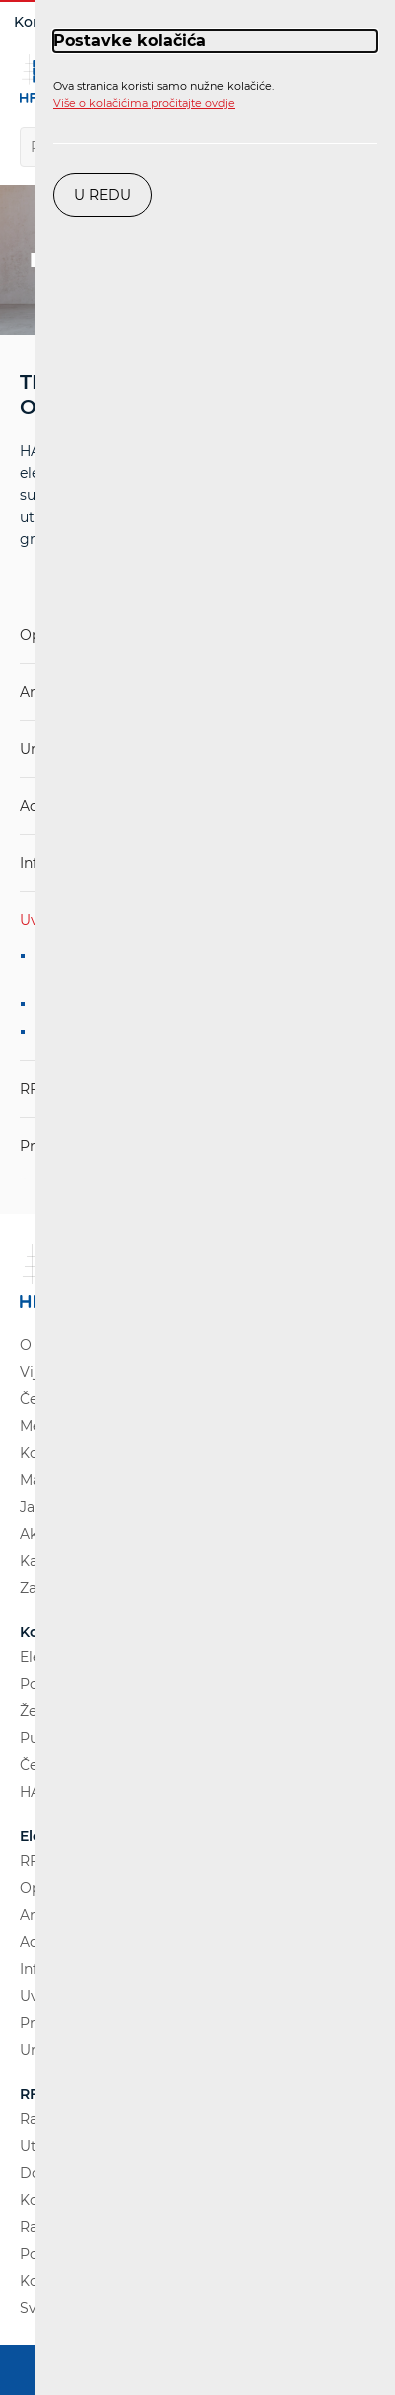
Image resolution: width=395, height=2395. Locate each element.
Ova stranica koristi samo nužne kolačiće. (163, 95)
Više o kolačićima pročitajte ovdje (144, 103)
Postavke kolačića (129, 40)
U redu (102, 195)
